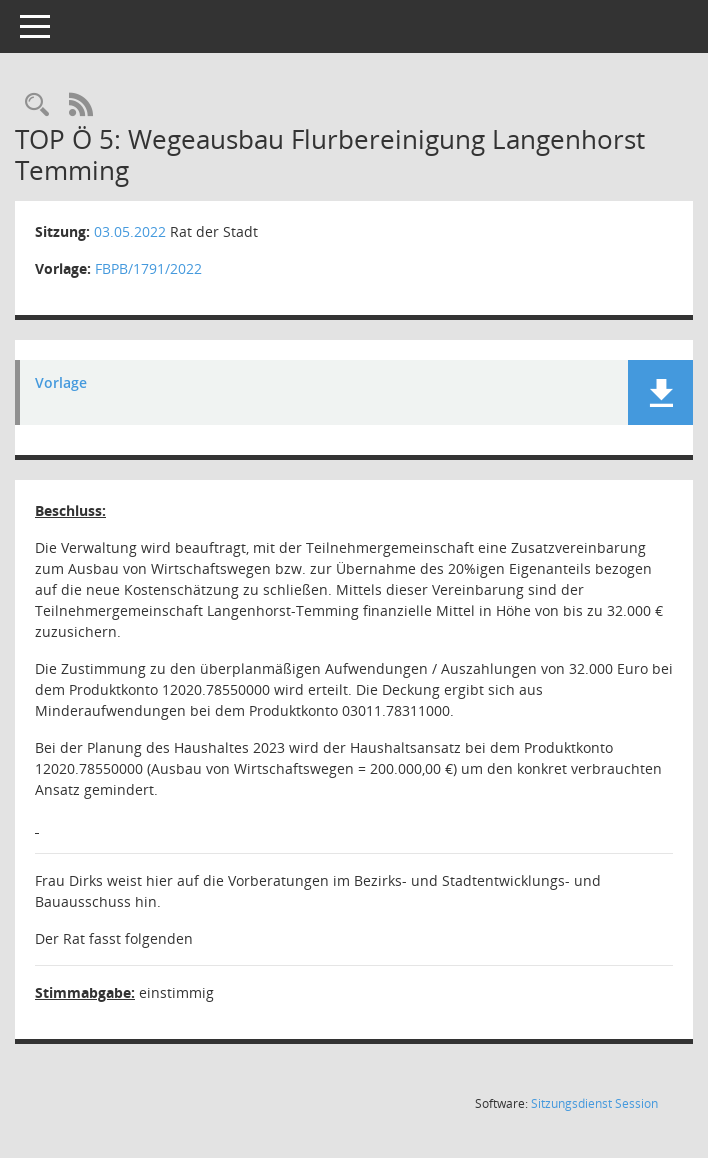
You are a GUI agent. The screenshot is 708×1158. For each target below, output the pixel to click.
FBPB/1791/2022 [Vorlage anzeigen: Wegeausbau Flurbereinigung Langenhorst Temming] (148, 268)
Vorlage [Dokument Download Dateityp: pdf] (61, 383)
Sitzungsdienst (594, 1103)
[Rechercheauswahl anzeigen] (37, 105)
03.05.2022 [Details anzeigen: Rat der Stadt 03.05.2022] (130, 231)
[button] (660, 392)
